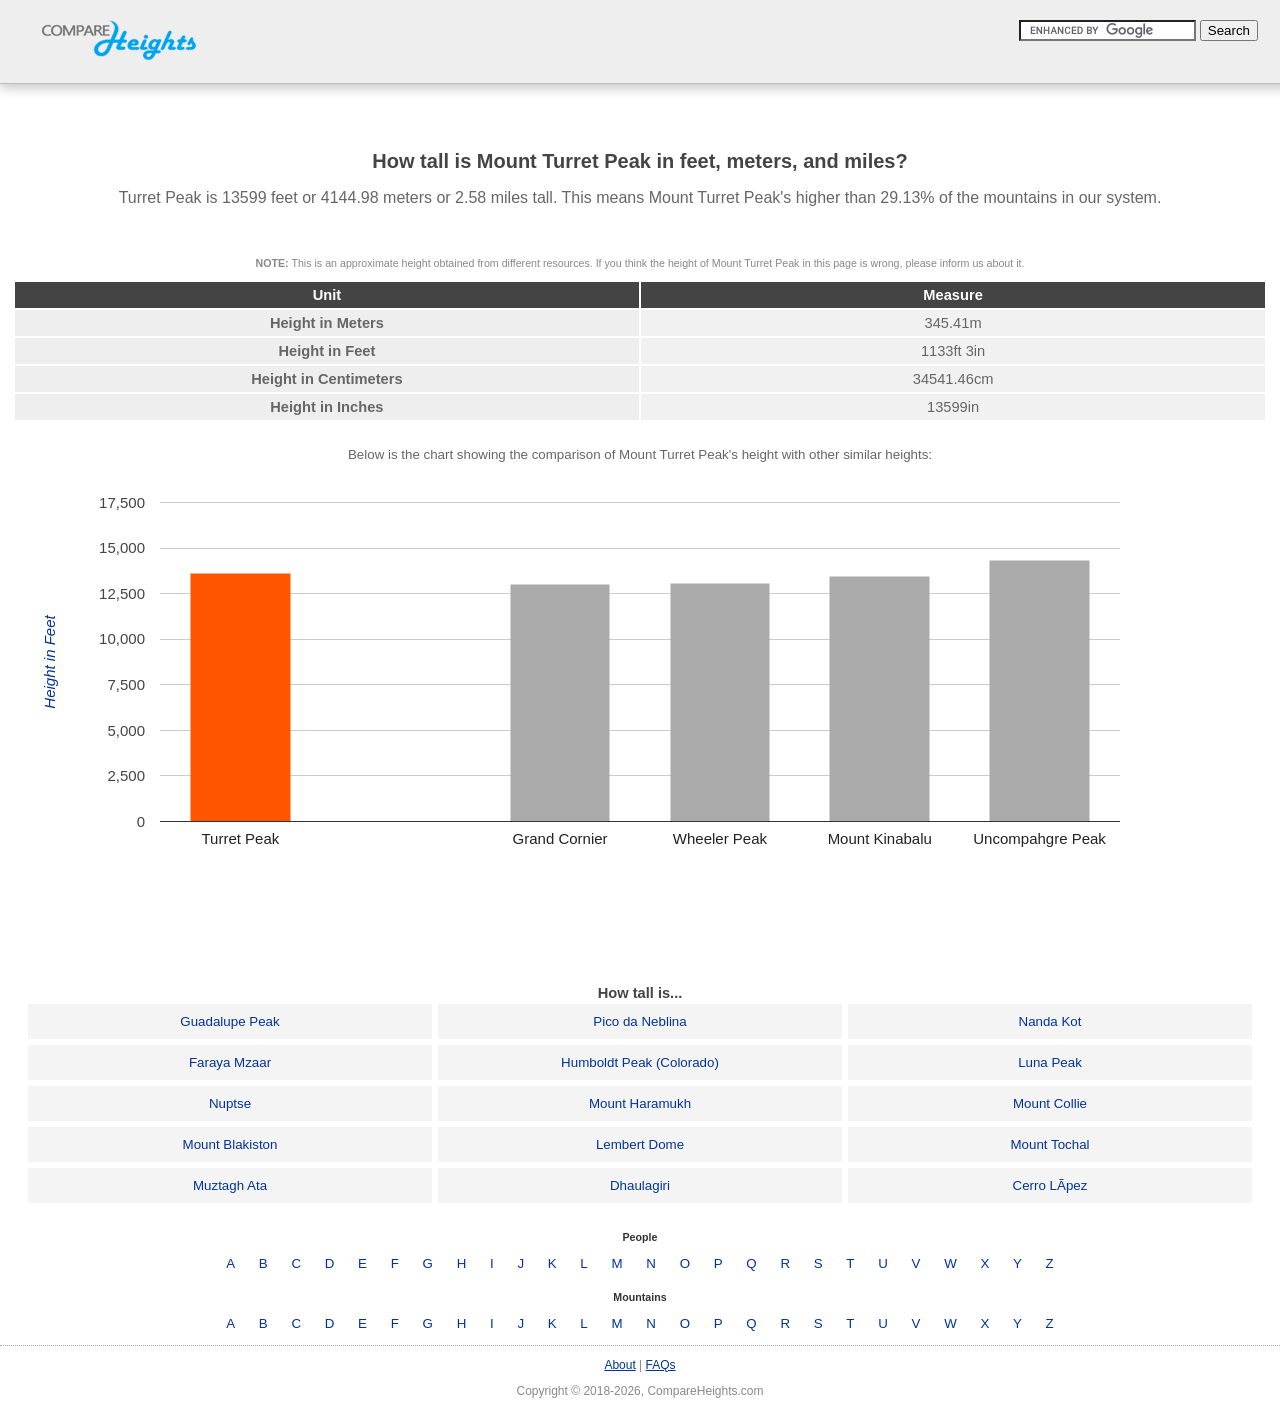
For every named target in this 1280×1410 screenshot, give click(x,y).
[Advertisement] (640, 922)
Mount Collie (1050, 1103)
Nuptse (230, 1103)
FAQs (661, 1365)
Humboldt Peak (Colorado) (640, 1062)
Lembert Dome (640, 1144)
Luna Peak (1050, 1062)
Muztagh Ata (230, 1185)
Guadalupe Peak (229, 1021)
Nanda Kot (1050, 1021)
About (619, 1365)
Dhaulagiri (640, 1185)
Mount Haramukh (640, 1103)
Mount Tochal (1049, 1144)
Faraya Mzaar (230, 1062)
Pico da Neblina (639, 1021)
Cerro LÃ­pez (1050, 1185)
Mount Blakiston (230, 1144)
